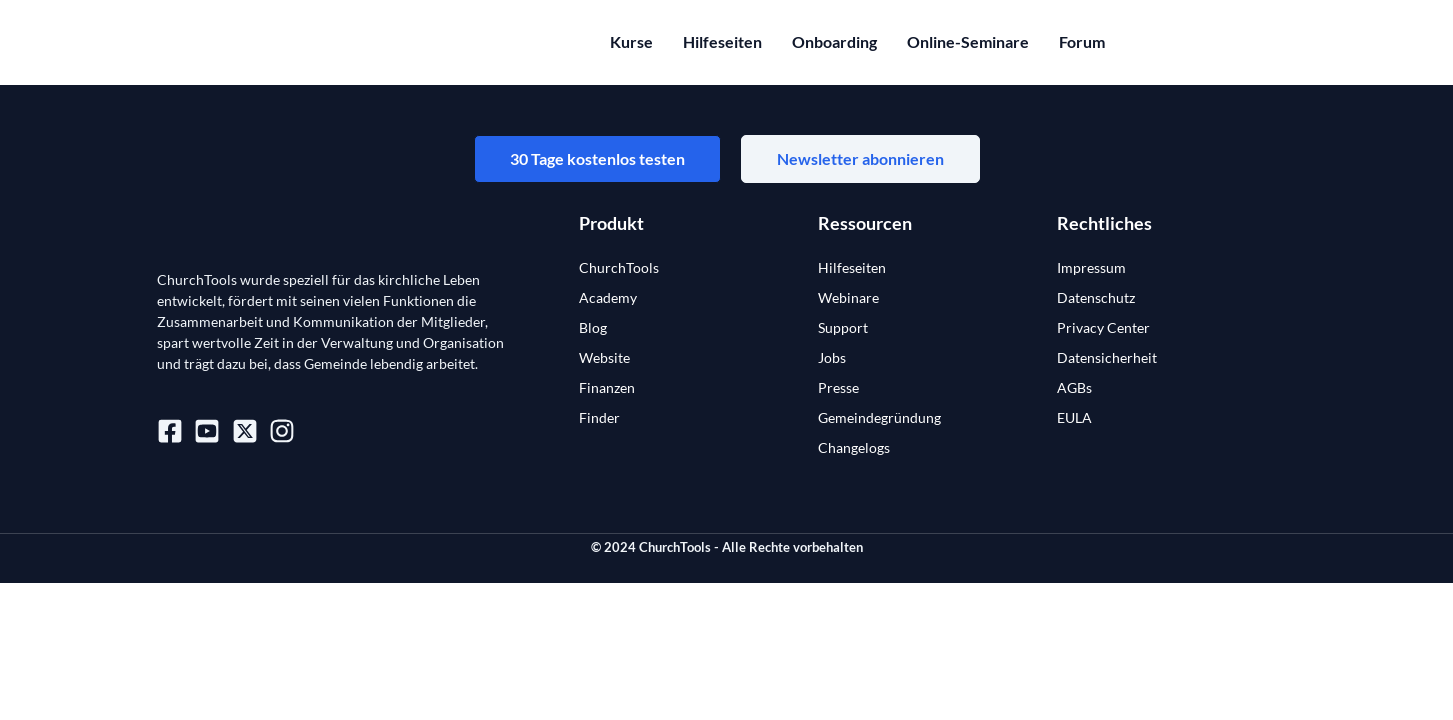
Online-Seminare (968, 41)
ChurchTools (619, 267)
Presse (838, 387)
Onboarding (834, 41)
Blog (593, 327)
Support (843, 327)
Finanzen (607, 387)
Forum (1082, 41)
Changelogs (854, 447)
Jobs (832, 357)
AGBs (1074, 387)
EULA (1074, 417)
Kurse (631, 41)
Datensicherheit (1107, 357)
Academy (608, 297)
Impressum (1091, 267)
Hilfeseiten (722, 41)
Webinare (848, 297)
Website (604, 357)
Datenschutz (1096, 297)
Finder (599, 417)
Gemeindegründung (879, 417)
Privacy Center (1103, 327)
